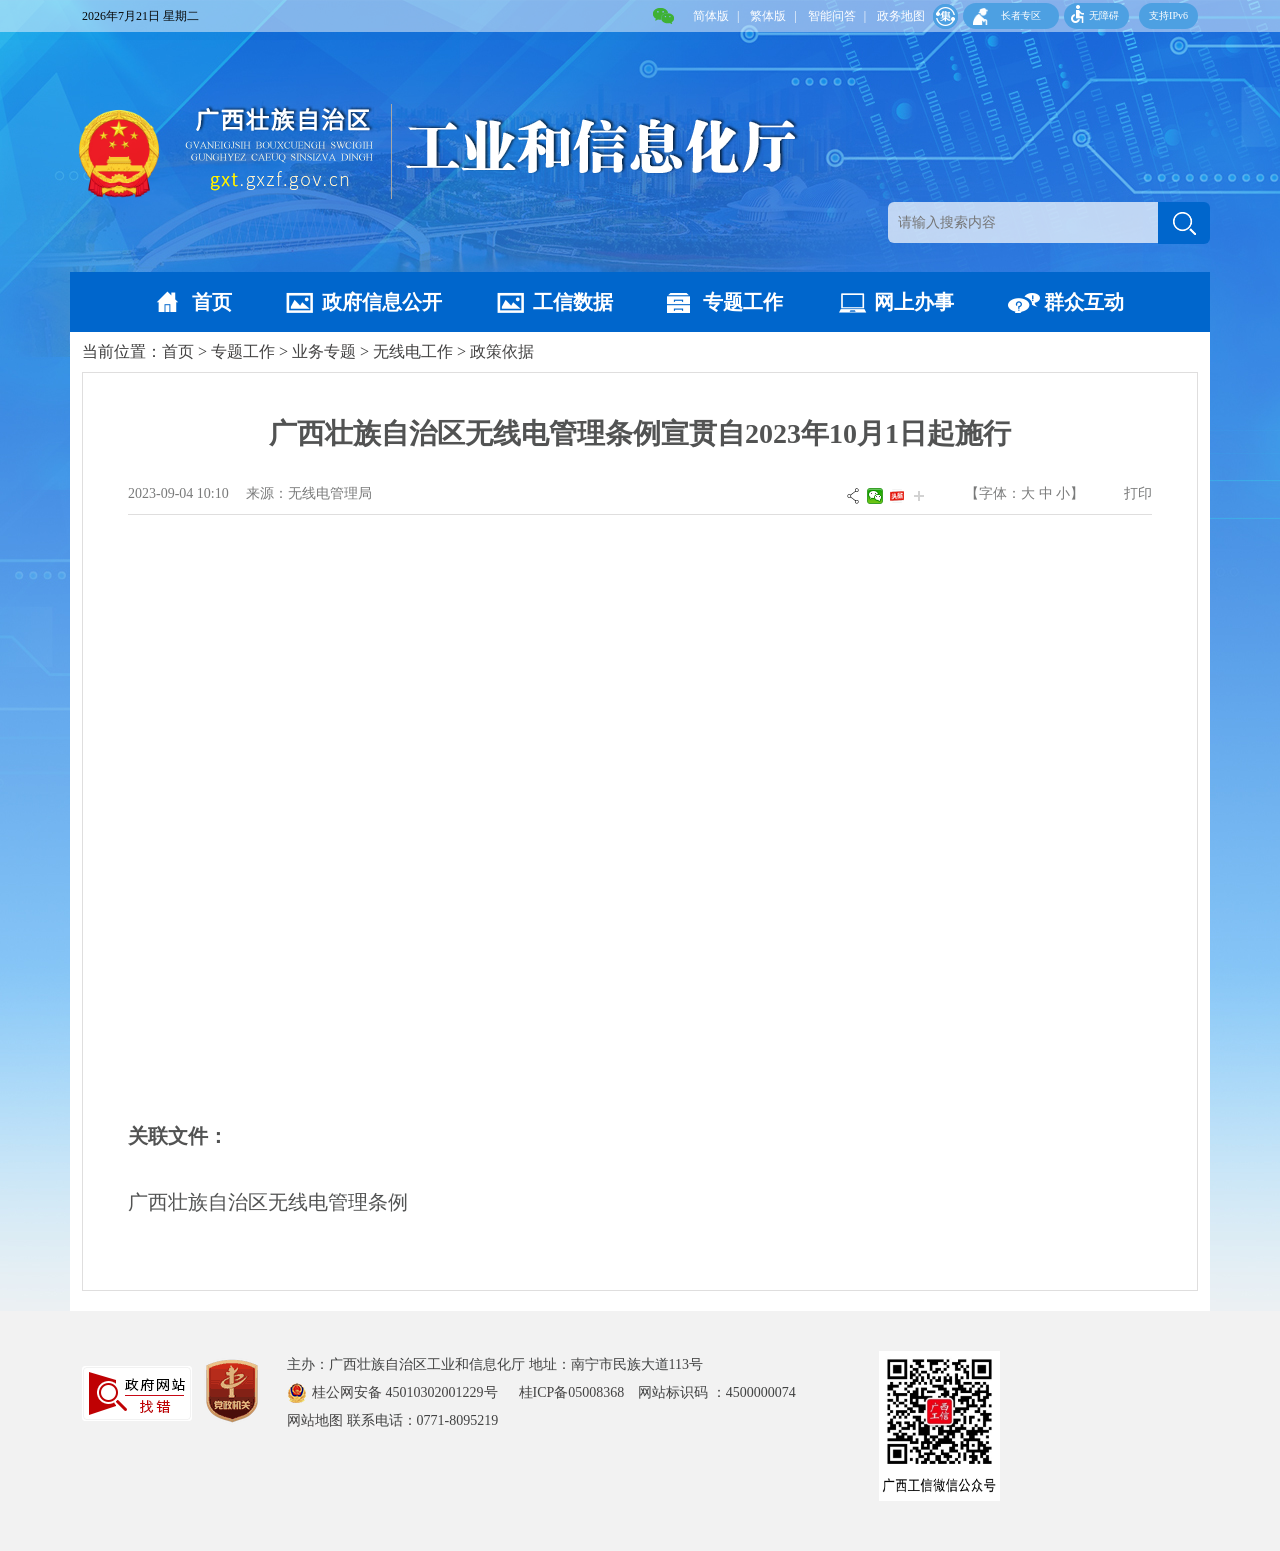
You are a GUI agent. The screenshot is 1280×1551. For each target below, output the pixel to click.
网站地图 (315, 1420)
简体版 (711, 16)
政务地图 (901, 16)
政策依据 (502, 351)
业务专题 (324, 351)
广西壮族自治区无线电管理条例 (268, 1202)
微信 (875, 496)
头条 (897, 496)
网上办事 (914, 302)
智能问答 (832, 16)
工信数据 (573, 302)
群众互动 (1084, 302)
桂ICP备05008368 (579, 1392)
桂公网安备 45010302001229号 (406, 1392)
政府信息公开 (382, 302)
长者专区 (1021, 15)
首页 (212, 302)
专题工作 (743, 302)
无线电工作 (413, 351)
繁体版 (768, 16)
